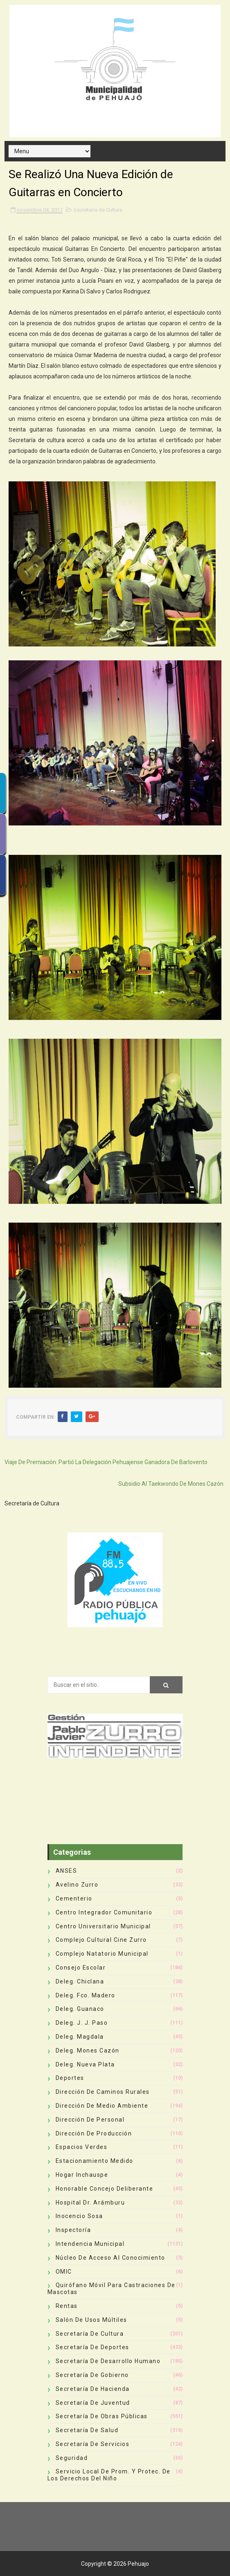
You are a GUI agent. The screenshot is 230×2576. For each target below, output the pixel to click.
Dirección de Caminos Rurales (103, 2092)
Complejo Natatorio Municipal (102, 1953)
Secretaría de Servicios (93, 2444)
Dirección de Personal (90, 2119)
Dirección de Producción (94, 2133)
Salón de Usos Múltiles (91, 2320)
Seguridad (72, 2458)
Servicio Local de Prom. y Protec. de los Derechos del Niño (109, 2475)
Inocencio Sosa (79, 2216)
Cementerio (74, 1898)
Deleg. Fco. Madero (85, 1995)
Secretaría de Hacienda (93, 2389)
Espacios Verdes (82, 2147)
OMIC (64, 2271)
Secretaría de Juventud (93, 2402)
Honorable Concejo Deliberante (104, 2188)
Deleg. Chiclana (80, 1981)
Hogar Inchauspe (82, 2174)
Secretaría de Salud (87, 2430)
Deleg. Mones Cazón (88, 2050)
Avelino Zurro (77, 1884)
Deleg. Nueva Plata (85, 2064)
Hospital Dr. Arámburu (90, 2202)
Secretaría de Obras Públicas (102, 2416)
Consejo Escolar (81, 1967)
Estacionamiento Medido (94, 2161)
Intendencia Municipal (90, 2244)
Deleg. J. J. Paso (82, 2022)
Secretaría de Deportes (92, 2347)
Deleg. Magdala (80, 2036)
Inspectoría (73, 2230)
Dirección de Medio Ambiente (102, 2105)
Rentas (67, 2306)
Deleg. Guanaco (80, 2009)
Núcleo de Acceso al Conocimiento (110, 2257)
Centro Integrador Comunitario (104, 1912)
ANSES (66, 1870)
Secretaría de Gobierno (92, 2375)
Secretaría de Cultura (98, 210)
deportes (70, 2078)
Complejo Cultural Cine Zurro (101, 1939)
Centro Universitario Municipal (103, 1926)
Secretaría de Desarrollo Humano (108, 2361)
